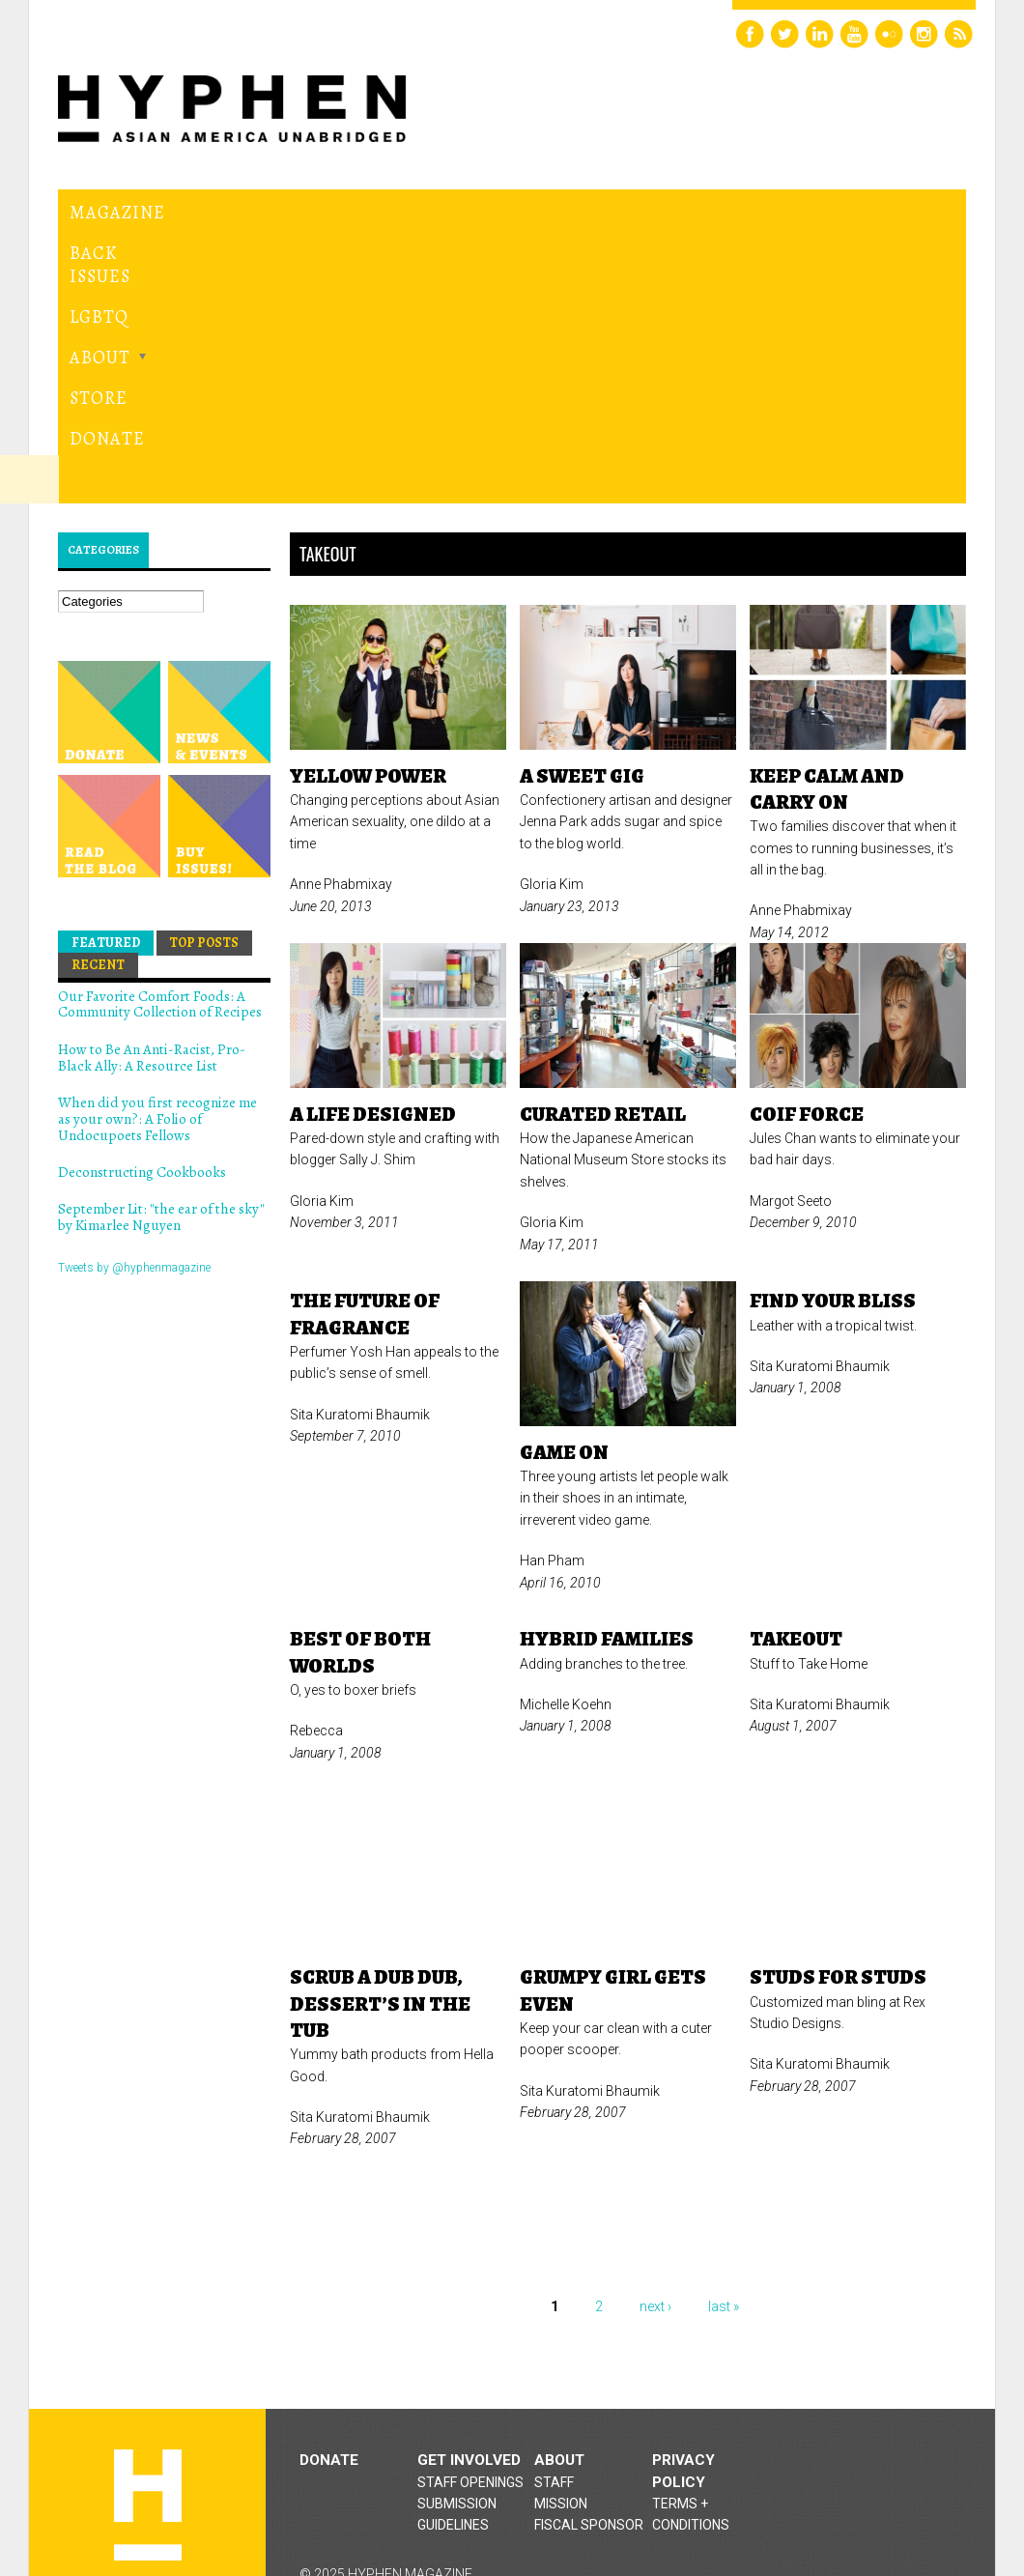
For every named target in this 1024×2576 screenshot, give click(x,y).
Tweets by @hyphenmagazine (134, 1041)
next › (655, 2081)
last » (723, 2081)
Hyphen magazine (148, 2279)
